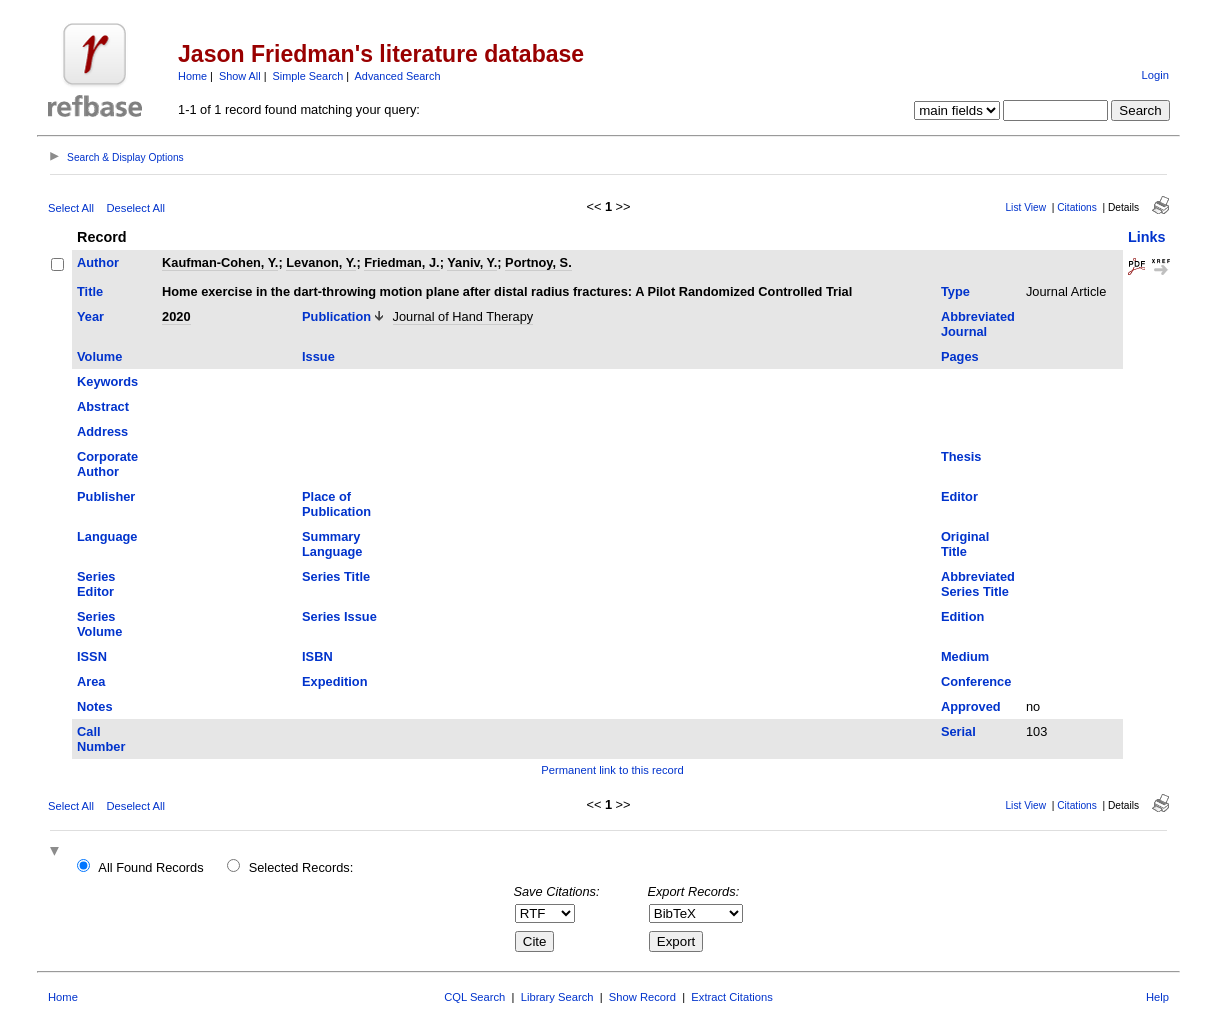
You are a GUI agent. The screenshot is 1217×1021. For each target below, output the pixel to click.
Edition (962, 616)
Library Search (557, 997)
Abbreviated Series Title (978, 584)
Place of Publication (336, 504)
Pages (960, 356)
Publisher (106, 496)
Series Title (336, 576)
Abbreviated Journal (978, 324)
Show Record (642, 997)
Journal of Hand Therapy (463, 316)
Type (955, 291)
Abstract (103, 406)
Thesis (961, 456)
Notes (95, 706)
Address (102, 431)
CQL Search (474, 997)
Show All (240, 76)
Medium (965, 656)
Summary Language (332, 544)
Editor (959, 496)
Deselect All (136, 208)
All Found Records (150, 867)
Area (91, 681)
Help (1157, 997)
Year (90, 316)
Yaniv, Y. (472, 262)
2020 (176, 316)
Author (98, 262)
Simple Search (308, 76)
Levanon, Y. (321, 262)
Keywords (107, 381)
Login (1155, 75)
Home (192, 76)
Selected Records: (301, 867)
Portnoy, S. (538, 262)
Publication (336, 316)
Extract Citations (731, 997)
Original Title (965, 544)
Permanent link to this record (612, 770)
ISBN (317, 656)
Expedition (334, 681)
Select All (71, 208)
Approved (971, 706)
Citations (1077, 207)
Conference (976, 681)
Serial (958, 731)
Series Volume (99, 624)
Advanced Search (398, 76)
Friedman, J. (401, 262)
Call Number (101, 739)
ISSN (92, 656)
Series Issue (339, 616)
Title (90, 291)
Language (107, 536)
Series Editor (96, 584)
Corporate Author (107, 464)
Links (1147, 237)
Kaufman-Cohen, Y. (220, 262)
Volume (99, 356)
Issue (318, 356)
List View (1025, 207)
